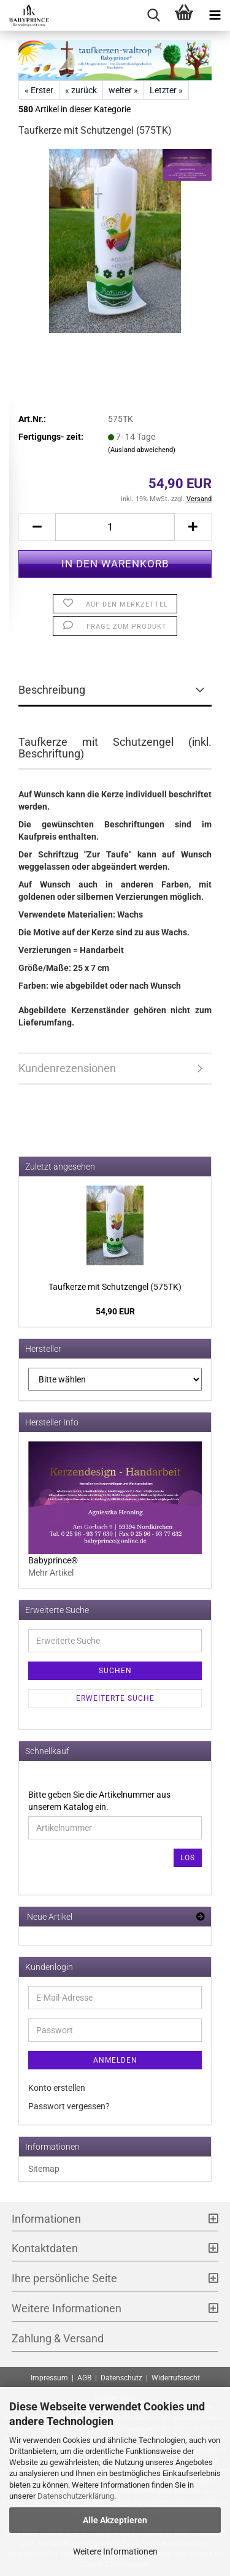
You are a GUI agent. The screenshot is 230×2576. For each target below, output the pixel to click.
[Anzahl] (115, 527)
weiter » (123, 90)
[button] (36, 527)
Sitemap (43, 2169)
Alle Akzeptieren (115, 2520)
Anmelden (115, 2060)
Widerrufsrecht (175, 2378)
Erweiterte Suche (115, 1698)
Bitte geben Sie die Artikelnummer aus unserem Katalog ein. (99, 1801)
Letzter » (166, 90)
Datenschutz (121, 2378)
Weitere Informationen (115, 2551)
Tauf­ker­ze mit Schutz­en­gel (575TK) (115, 1287)
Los (187, 1857)
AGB (84, 2378)
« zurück (81, 90)
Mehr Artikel (51, 1572)
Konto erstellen (56, 2088)
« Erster (39, 90)
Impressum (49, 2378)
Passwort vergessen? (69, 2106)
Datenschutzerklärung (75, 2496)
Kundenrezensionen (67, 1068)
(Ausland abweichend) (141, 450)
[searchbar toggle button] (153, 15)
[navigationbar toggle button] (214, 15)
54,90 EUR (115, 1311)
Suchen (115, 1670)
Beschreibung (51, 689)
